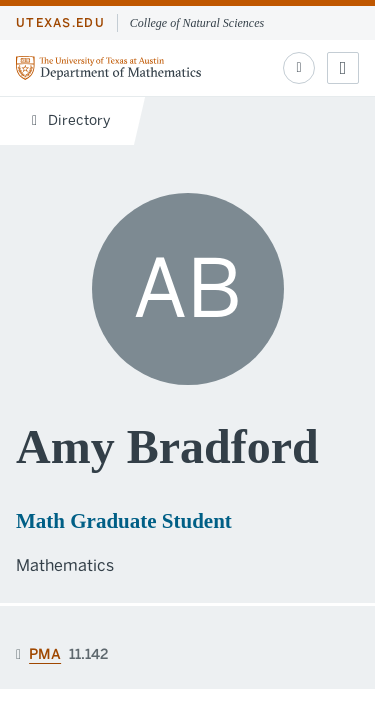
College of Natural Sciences (197, 23)
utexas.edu (60, 23)
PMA (45, 654)
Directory (71, 120)
